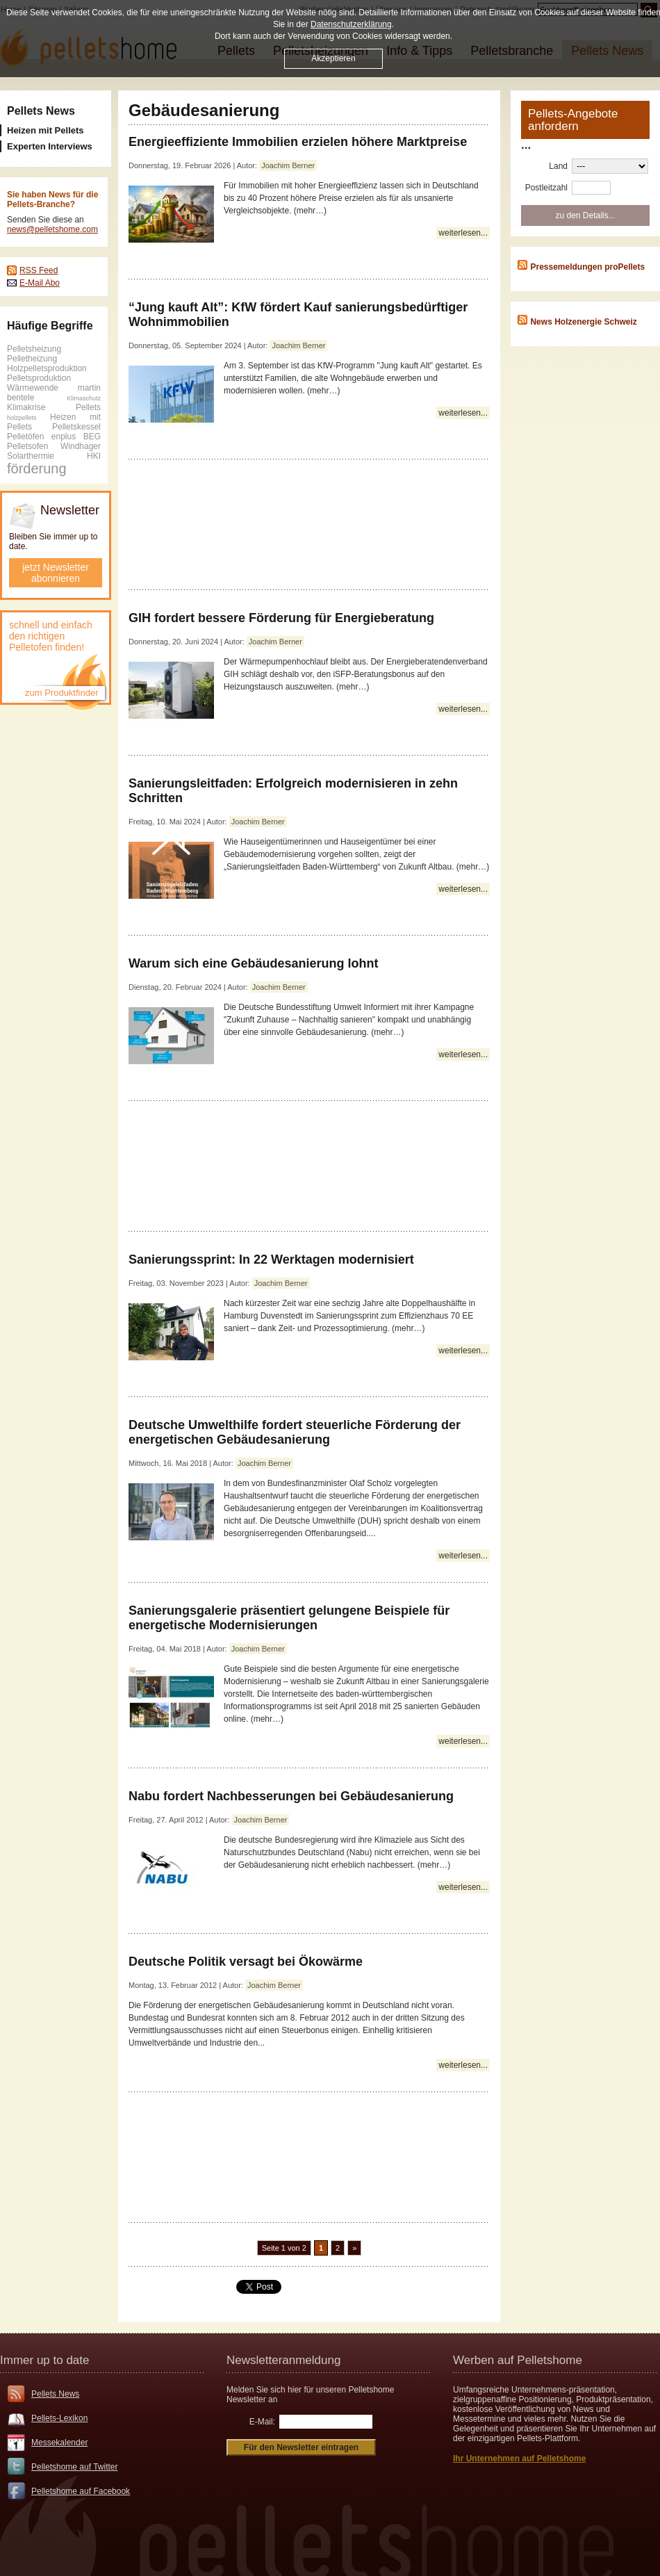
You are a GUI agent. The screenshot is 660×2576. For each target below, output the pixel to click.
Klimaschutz (84, 398)
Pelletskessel (76, 427)
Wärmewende (32, 388)
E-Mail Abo (39, 283)
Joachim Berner (288, 165)
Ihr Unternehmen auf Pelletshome (519, 2458)
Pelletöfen (25, 436)
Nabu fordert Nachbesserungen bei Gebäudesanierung (291, 1796)
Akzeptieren (333, 58)
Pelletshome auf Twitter (74, 2467)
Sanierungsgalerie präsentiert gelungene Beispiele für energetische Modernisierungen (289, 1618)
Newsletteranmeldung (283, 2360)
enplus (63, 436)
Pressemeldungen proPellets (587, 267)
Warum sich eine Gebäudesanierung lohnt (253, 963)
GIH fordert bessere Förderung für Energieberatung (281, 618)
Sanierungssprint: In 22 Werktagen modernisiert (271, 1259)
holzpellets (22, 417)
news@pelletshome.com (52, 229)
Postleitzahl (546, 188)
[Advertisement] (309, 523)
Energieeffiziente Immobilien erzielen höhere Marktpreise (298, 142)
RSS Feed (38, 270)
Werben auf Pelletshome (517, 2360)
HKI (94, 456)
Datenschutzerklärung (351, 24)
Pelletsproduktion (39, 378)
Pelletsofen (27, 446)
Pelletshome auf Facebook (80, 2491)
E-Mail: (262, 2422)
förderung (37, 468)
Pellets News (41, 111)
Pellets (88, 407)
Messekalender (59, 2442)
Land (558, 166)
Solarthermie (30, 456)
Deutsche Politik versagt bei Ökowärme (246, 1961)
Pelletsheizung (34, 349)
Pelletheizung (32, 359)
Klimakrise (26, 407)
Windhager (80, 446)
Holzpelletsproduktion (47, 368)
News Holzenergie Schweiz (583, 322)
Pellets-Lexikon (59, 2418)
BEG (92, 436)
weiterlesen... (463, 233)
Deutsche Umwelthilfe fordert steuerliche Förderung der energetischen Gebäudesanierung (295, 1432)
